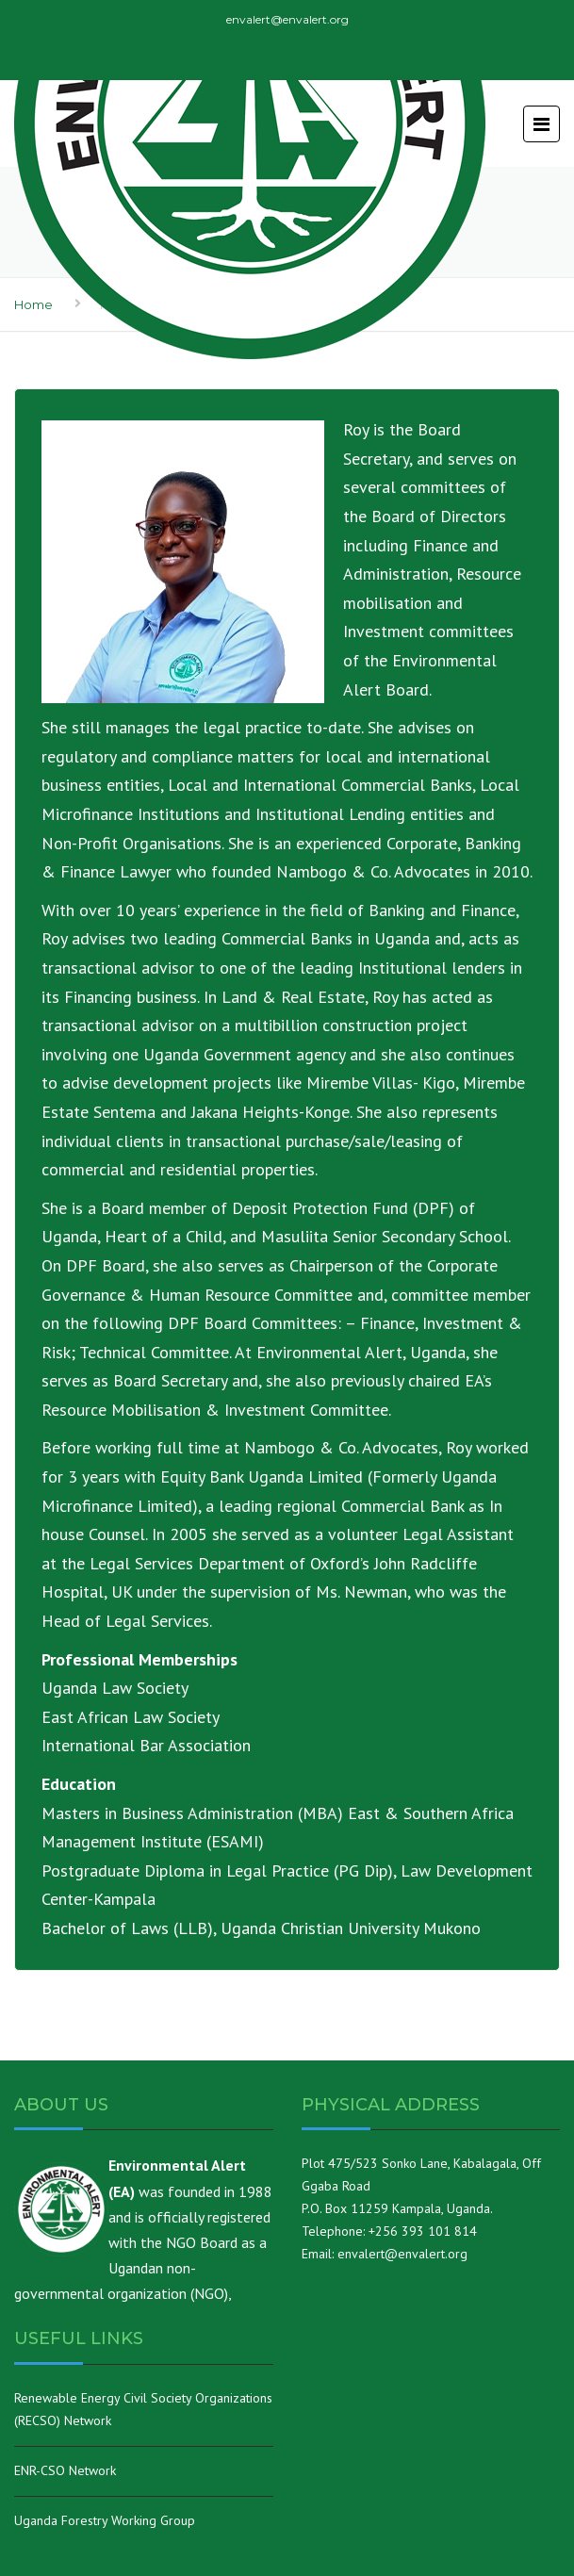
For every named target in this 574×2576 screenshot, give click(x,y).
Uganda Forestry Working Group (104, 2520)
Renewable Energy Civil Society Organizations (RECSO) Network (143, 2409)
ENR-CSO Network (65, 2470)
